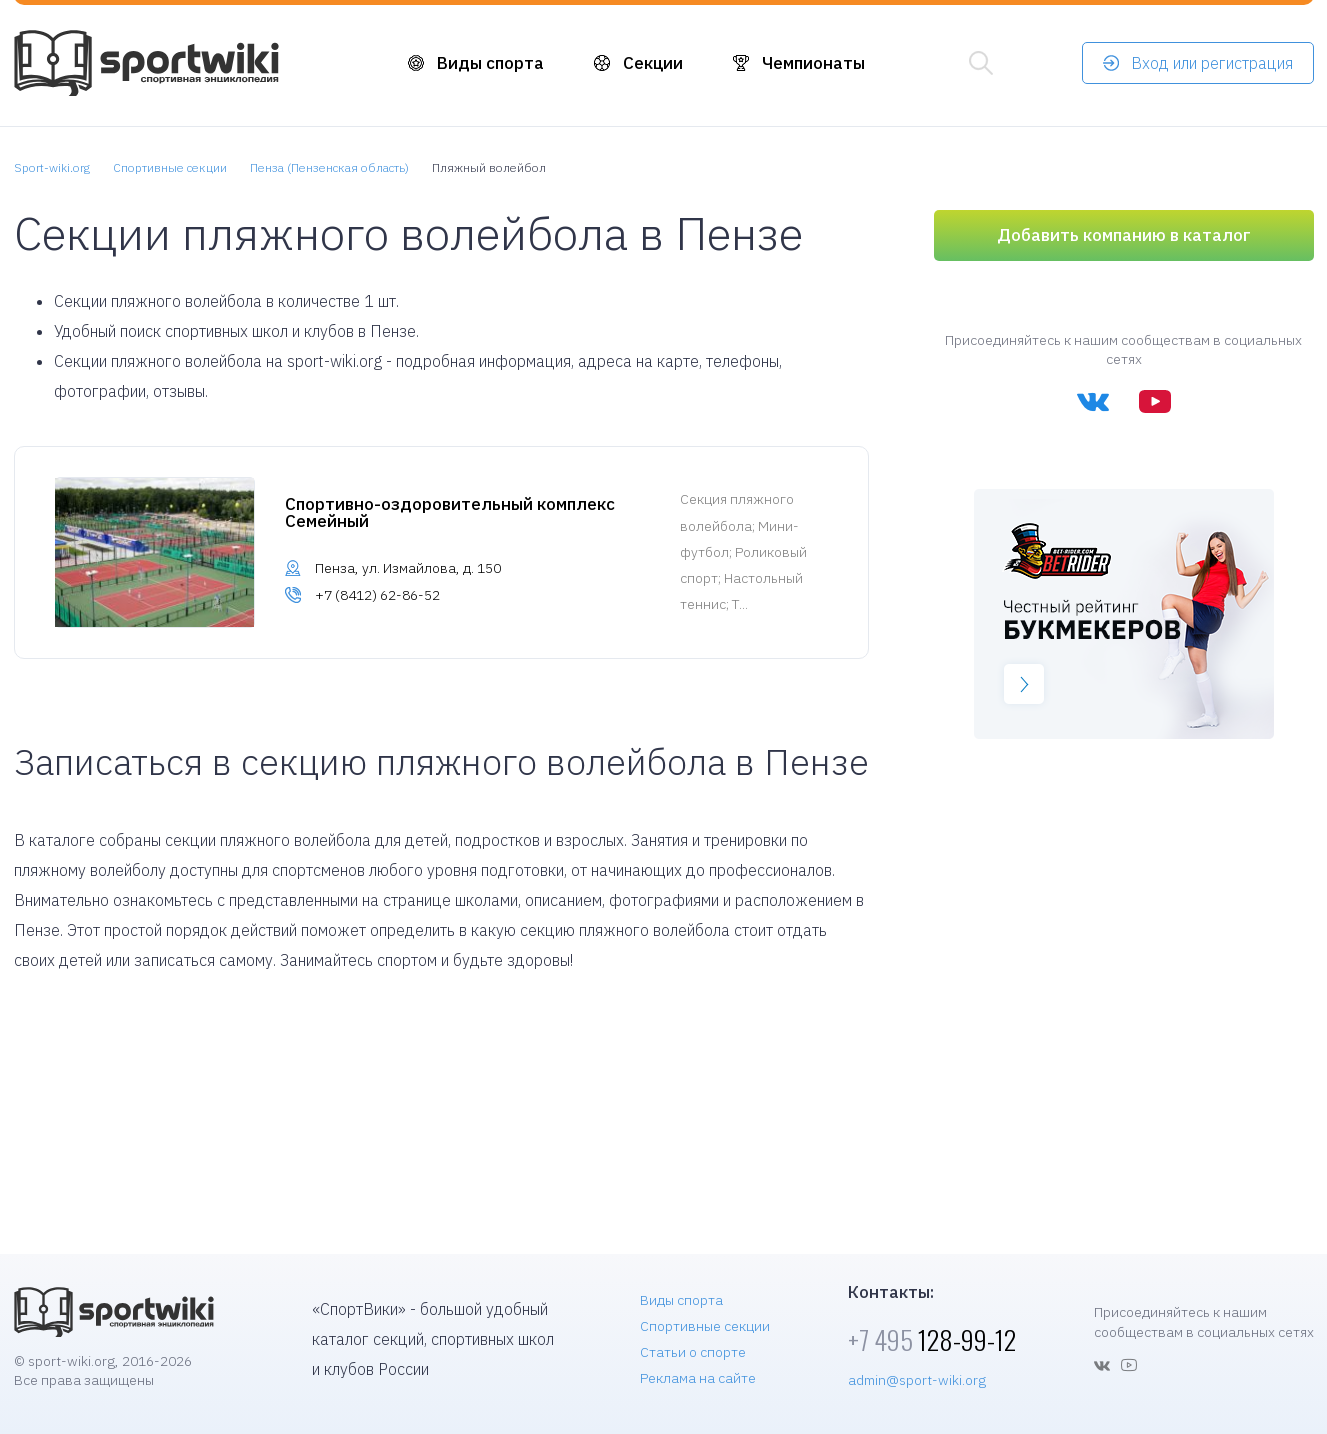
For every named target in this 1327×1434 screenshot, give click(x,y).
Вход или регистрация (1212, 63)
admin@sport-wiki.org (917, 1380)
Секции (653, 63)
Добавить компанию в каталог (1124, 235)
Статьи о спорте (693, 1352)
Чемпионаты (813, 63)
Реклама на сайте (698, 1378)
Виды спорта (490, 63)
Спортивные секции (705, 1326)
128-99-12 (932, 1339)
